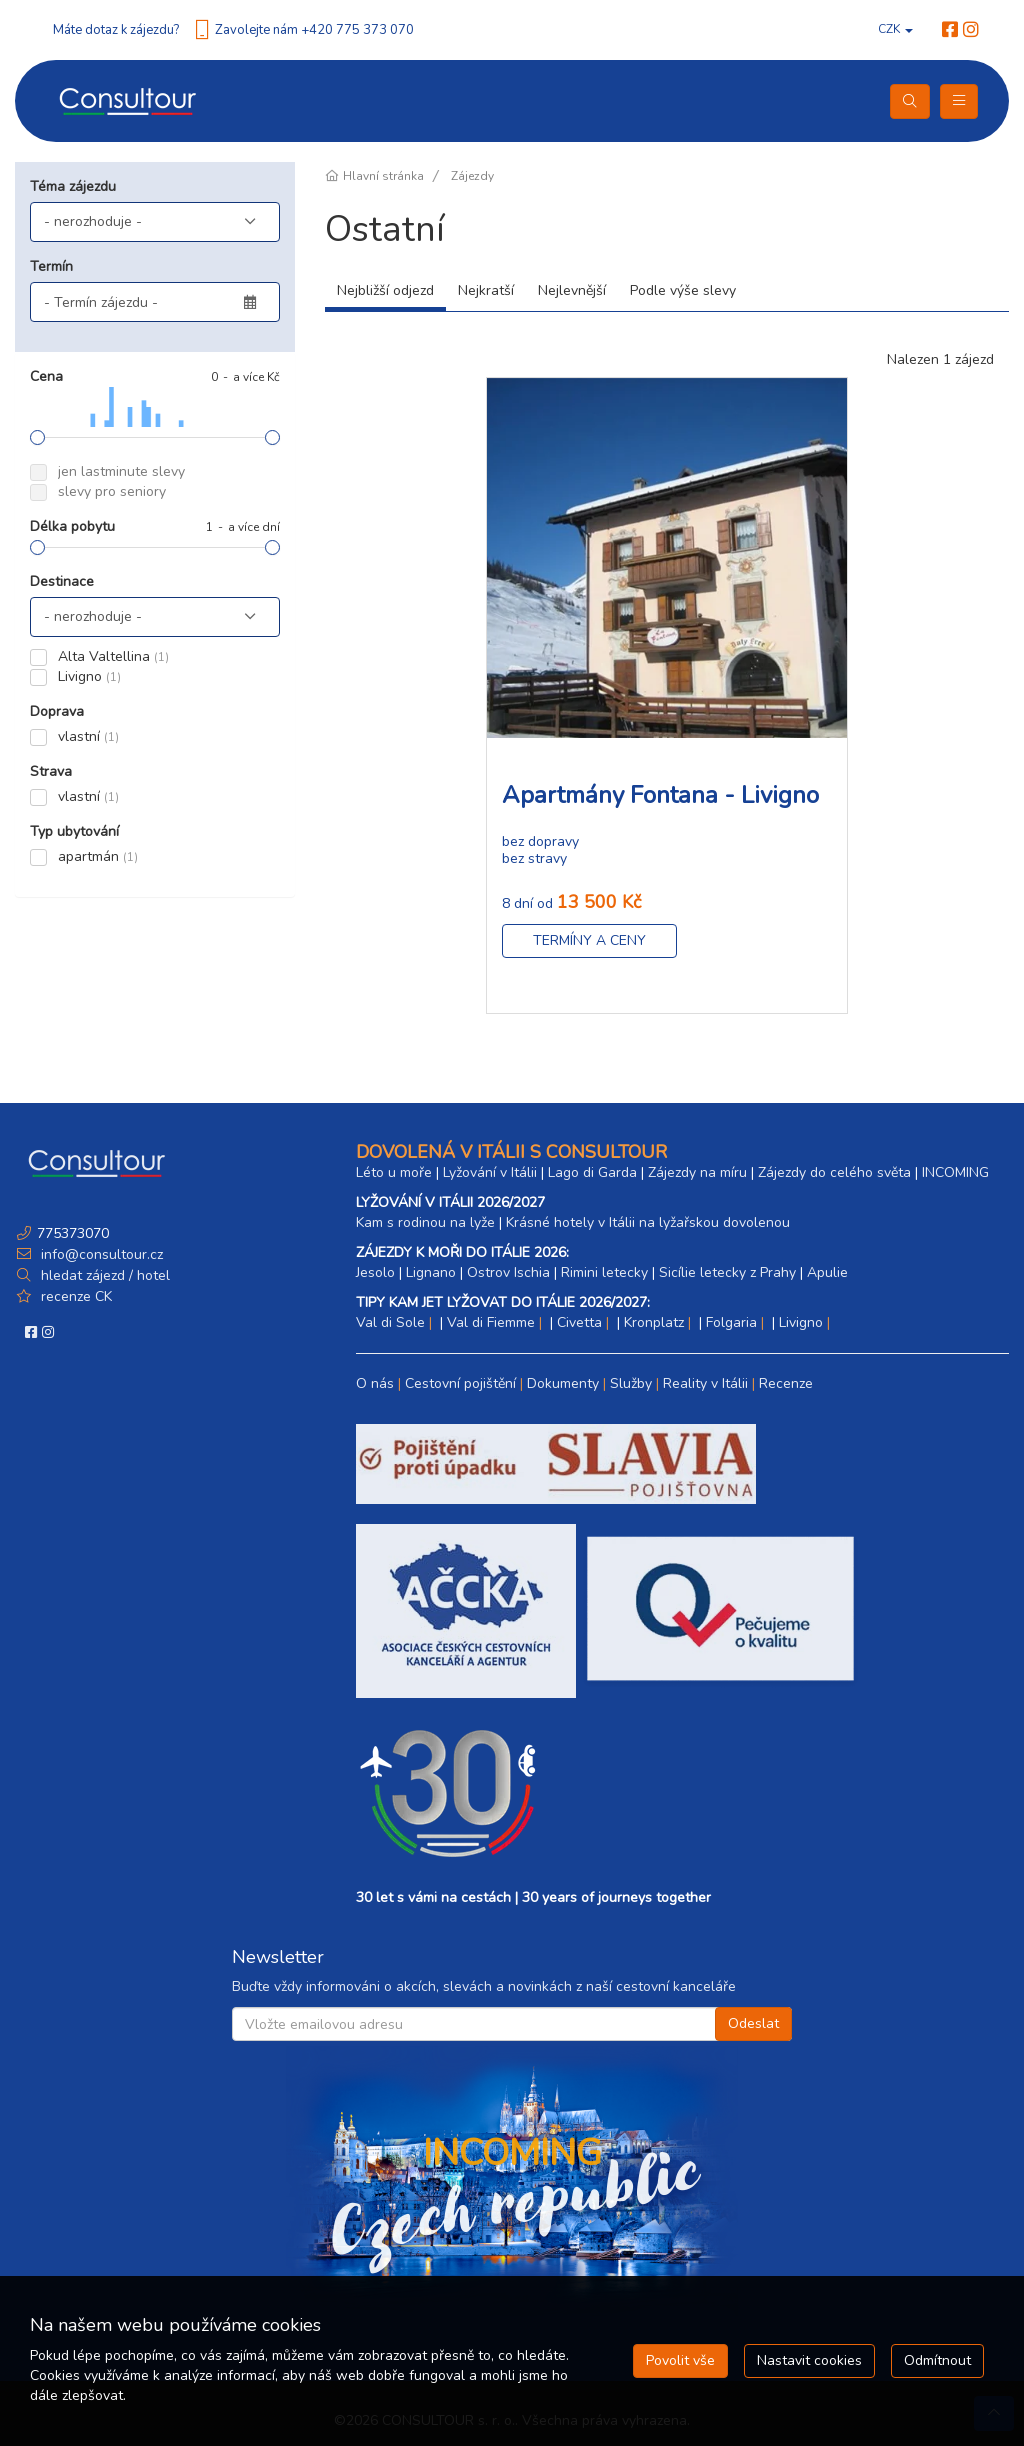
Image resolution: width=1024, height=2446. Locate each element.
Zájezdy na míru (697, 1172)
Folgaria (731, 1322)
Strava (51, 771)
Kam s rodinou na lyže (425, 1222)
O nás (375, 1383)
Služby (631, 1383)
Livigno (801, 1322)
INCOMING (955, 1172)
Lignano (431, 1272)
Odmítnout (937, 2360)
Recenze (786, 1383)
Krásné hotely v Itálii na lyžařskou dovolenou (648, 1222)
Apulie (827, 1272)
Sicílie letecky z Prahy (727, 1272)
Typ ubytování (74, 831)
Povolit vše (680, 2360)
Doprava (57, 711)
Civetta (579, 1322)
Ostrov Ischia (508, 1272)
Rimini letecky (604, 1272)
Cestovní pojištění (460, 1383)
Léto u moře (394, 1172)
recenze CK (76, 1296)
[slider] (37, 437)
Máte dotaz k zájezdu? (116, 30)
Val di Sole (390, 1322)
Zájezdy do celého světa (834, 1172)
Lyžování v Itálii (490, 1172)
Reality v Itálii (705, 1383)
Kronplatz (654, 1322)
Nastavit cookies (809, 2360)
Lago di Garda (592, 1172)
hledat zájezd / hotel (105, 1275)
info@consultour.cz (100, 1254)
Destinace (62, 581)
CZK (895, 29)
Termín (51, 266)
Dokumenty (563, 1383)
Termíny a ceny (589, 940)
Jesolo (375, 1272)
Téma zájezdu (73, 186)
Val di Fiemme (491, 1322)
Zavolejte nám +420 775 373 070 (314, 30)
